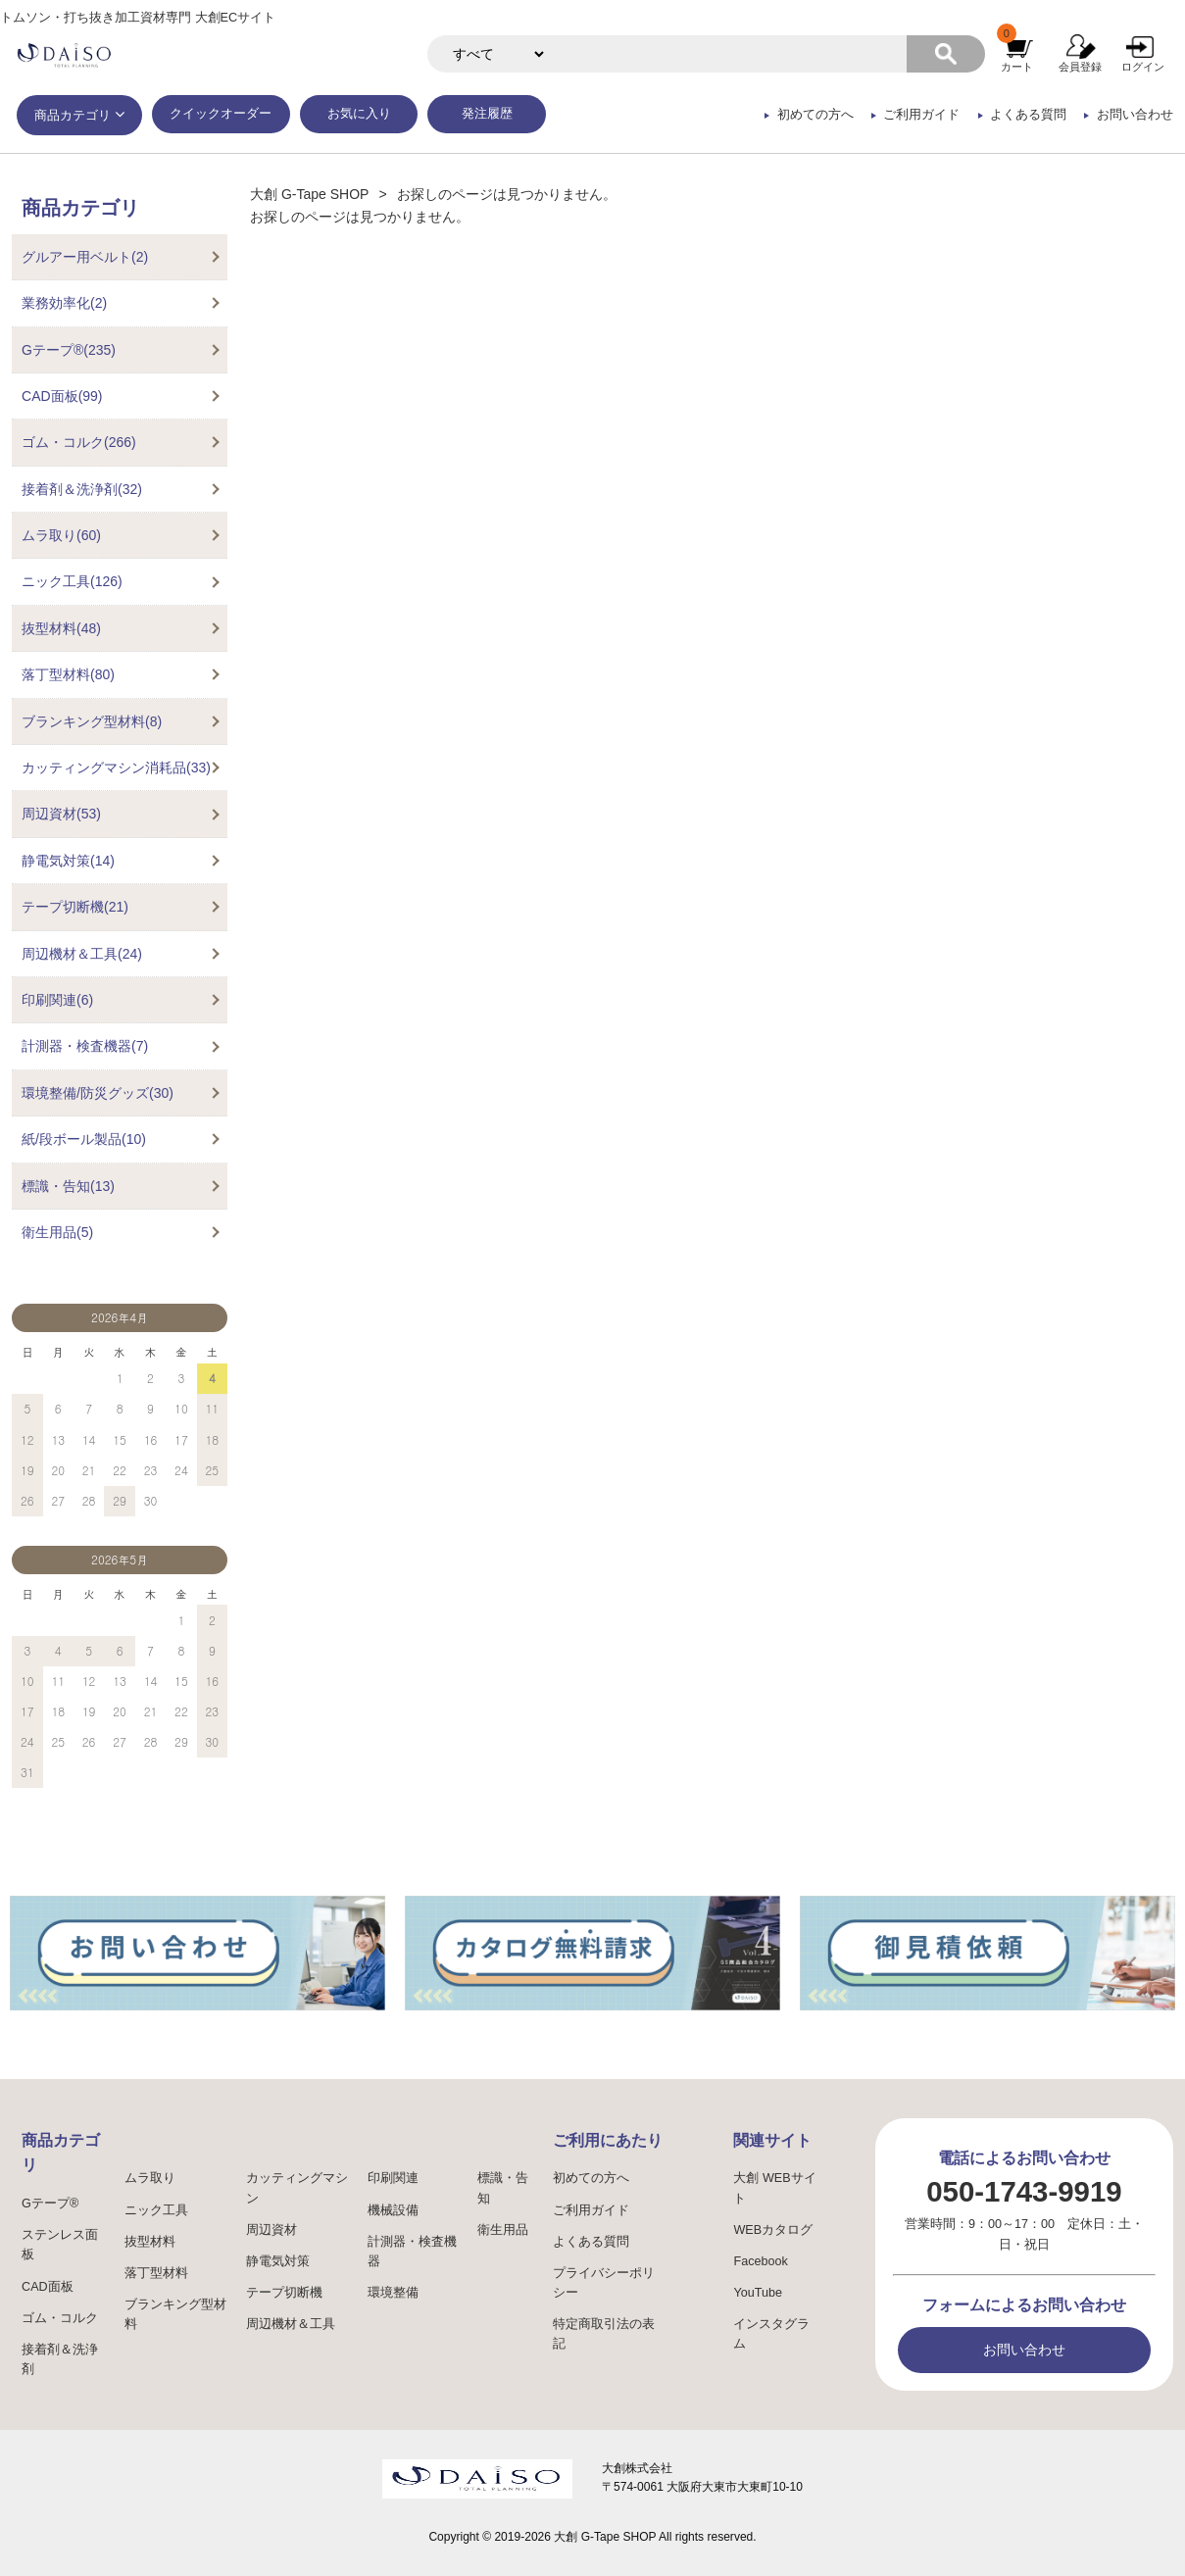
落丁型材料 (156, 2273)
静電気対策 (278, 2261)
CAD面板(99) (62, 396)
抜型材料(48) (61, 628)
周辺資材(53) (61, 813)
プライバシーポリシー (604, 2283)
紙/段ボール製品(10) (84, 1139)
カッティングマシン (297, 2187)
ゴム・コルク (60, 2318)
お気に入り (359, 114)
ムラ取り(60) (61, 535)
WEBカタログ (773, 2230)
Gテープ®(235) (69, 350)
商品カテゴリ (72, 116)
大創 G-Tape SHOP (309, 194)
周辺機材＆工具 (290, 2324)
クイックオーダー (221, 114)
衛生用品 (502, 2230)
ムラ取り (149, 2178)
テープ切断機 (284, 2293)
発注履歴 (487, 114)
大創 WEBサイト (774, 2187)
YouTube (757, 2293)
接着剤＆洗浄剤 (60, 2359)
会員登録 (1080, 67)
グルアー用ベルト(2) (85, 257)
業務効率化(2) (64, 303)
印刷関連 (393, 2178)
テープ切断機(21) (75, 907)
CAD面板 (48, 2287)
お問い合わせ (1135, 115)
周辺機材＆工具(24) (82, 954)
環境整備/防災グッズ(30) (97, 1093)
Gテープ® (50, 2203)
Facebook (760, 2261)
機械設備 (393, 2210)
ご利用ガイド (921, 115)
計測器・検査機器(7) (85, 1046)
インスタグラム (771, 2334)
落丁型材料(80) (68, 674)
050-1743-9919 (1023, 2191)
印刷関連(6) (57, 1000)
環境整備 (393, 2293)
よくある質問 (1028, 115)
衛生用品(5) (57, 1232)
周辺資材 (271, 2230)
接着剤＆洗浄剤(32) (82, 489)
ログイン (1142, 67)
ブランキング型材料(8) (92, 721)
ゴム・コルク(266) (79, 442)
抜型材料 (149, 2242)
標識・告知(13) (68, 1186)
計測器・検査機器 (412, 2251)
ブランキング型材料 (175, 2314)
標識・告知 (502, 2187)
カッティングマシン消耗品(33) (116, 767)
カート (1017, 67)
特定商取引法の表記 (604, 2334)
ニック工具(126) (72, 581)
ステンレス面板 (60, 2244)
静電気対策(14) (68, 860)
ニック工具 (156, 2210)
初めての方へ (815, 115)
